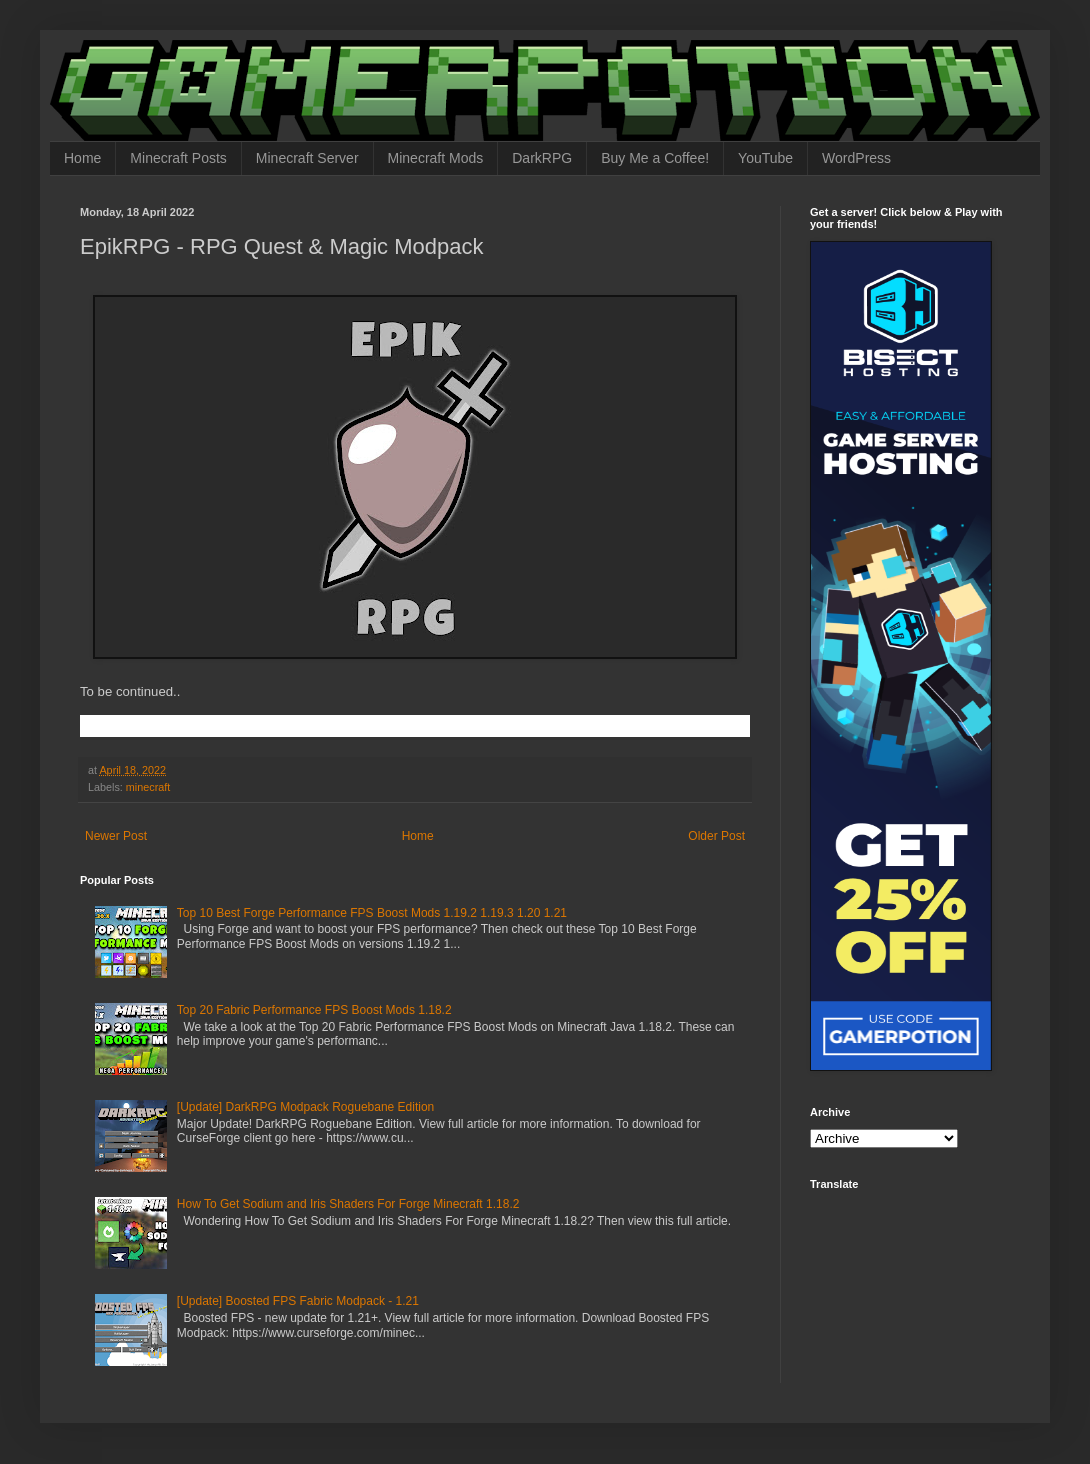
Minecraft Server (307, 158)
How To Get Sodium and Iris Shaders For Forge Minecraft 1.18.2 (348, 1204)
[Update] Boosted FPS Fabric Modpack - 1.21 (298, 1301)
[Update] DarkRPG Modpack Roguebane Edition (305, 1107)
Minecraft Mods (436, 158)
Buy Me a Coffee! (655, 158)
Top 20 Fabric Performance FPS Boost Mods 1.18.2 (314, 1010)
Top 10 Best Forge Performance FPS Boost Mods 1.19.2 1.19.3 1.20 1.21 (372, 913)
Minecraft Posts (178, 158)
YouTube (765, 158)
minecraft (148, 787)
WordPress (856, 158)
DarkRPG (542, 158)
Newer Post (116, 836)
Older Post (716, 836)
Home (82, 158)
